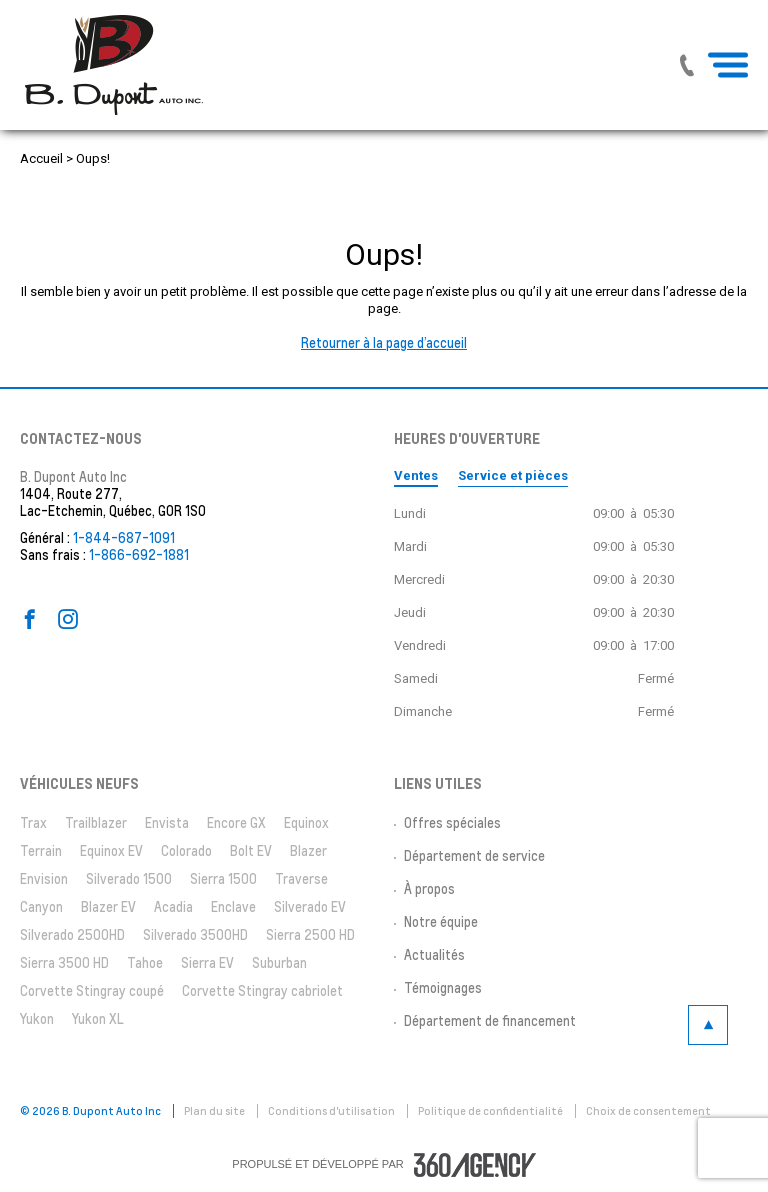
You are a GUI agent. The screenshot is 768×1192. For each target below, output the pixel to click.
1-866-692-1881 (139, 555)
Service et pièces (513, 475)
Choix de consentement (648, 1111)
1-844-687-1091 (124, 538)
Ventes (416, 475)
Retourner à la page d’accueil (384, 343)
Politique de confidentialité (491, 1111)
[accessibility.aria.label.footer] (475, 1165)
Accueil (41, 158)
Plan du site (215, 1111)
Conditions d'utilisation (332, 1111)
